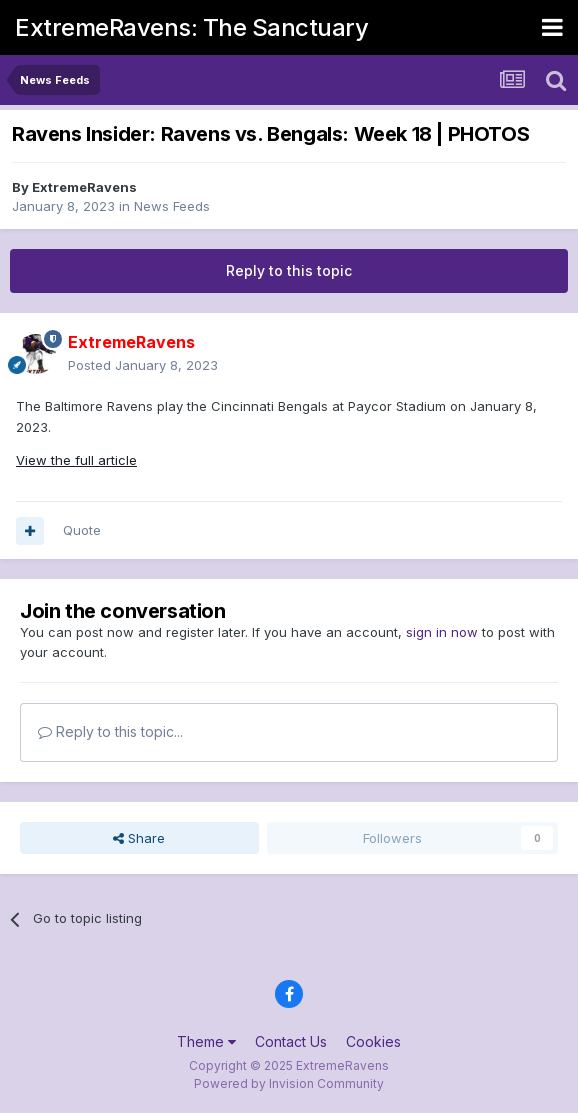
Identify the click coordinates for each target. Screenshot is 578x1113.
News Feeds (172, 206)
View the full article (76, 460)
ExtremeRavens (84, 187)
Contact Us (291, 1041)
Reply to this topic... (110, 731)
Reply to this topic (289, 270)
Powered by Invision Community (289, 1083)
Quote (82, 530)
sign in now (442, 632)
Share (139, 838)
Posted (143, 365)
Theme (206, 1041)
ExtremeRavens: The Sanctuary (191, 27)
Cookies (373, 1041)
